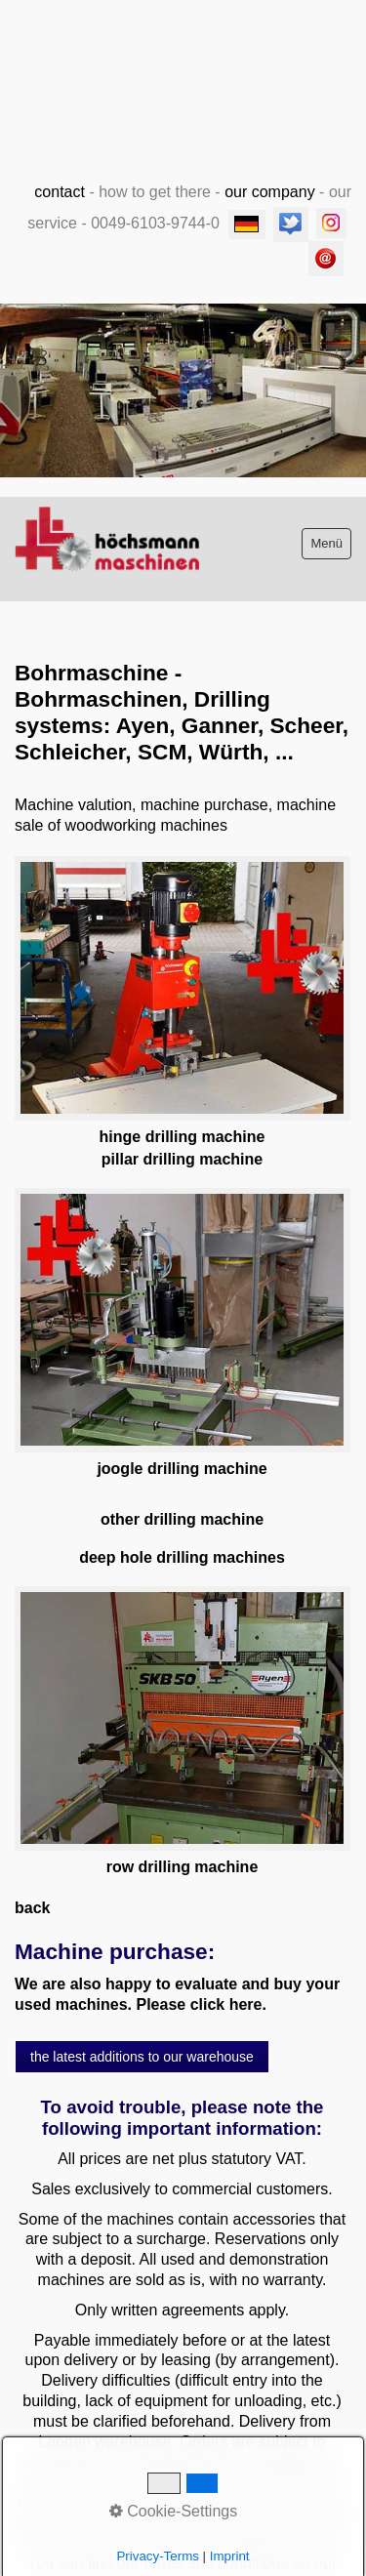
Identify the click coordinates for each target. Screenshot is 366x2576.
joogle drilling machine (181, 1468)
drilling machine (203, 1519)
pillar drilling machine (182, 1159)
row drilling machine (182, 1867)
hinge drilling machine (182, 1136)
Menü (326, 543)
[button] (142, 2056)
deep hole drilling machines (182, 1557)
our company (269, 192)
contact (59, 192)
